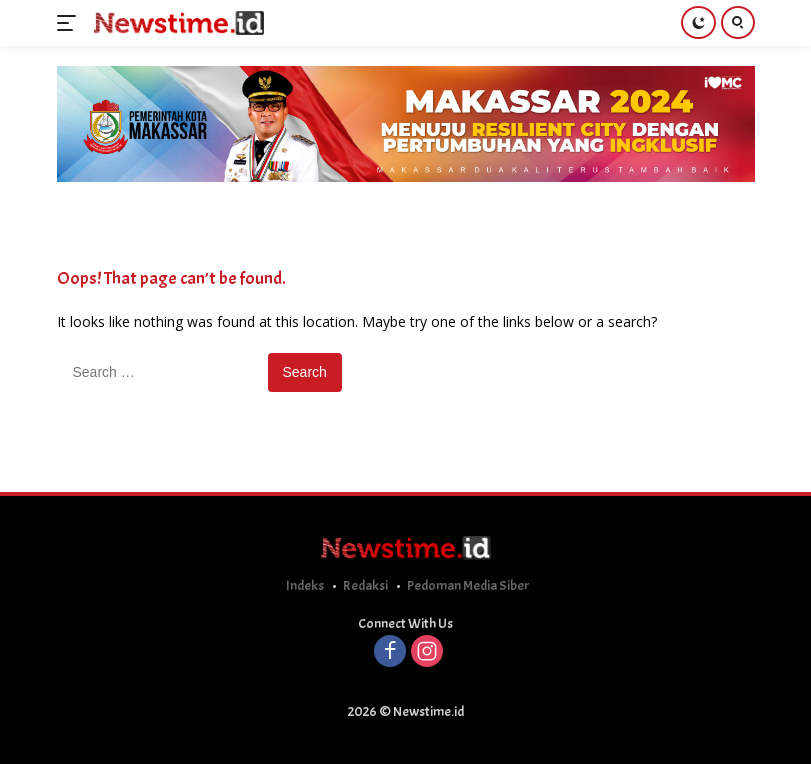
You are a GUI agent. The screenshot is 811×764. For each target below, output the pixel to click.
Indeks (305, 585)
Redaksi (365, 585)
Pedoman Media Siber (468, 585)
